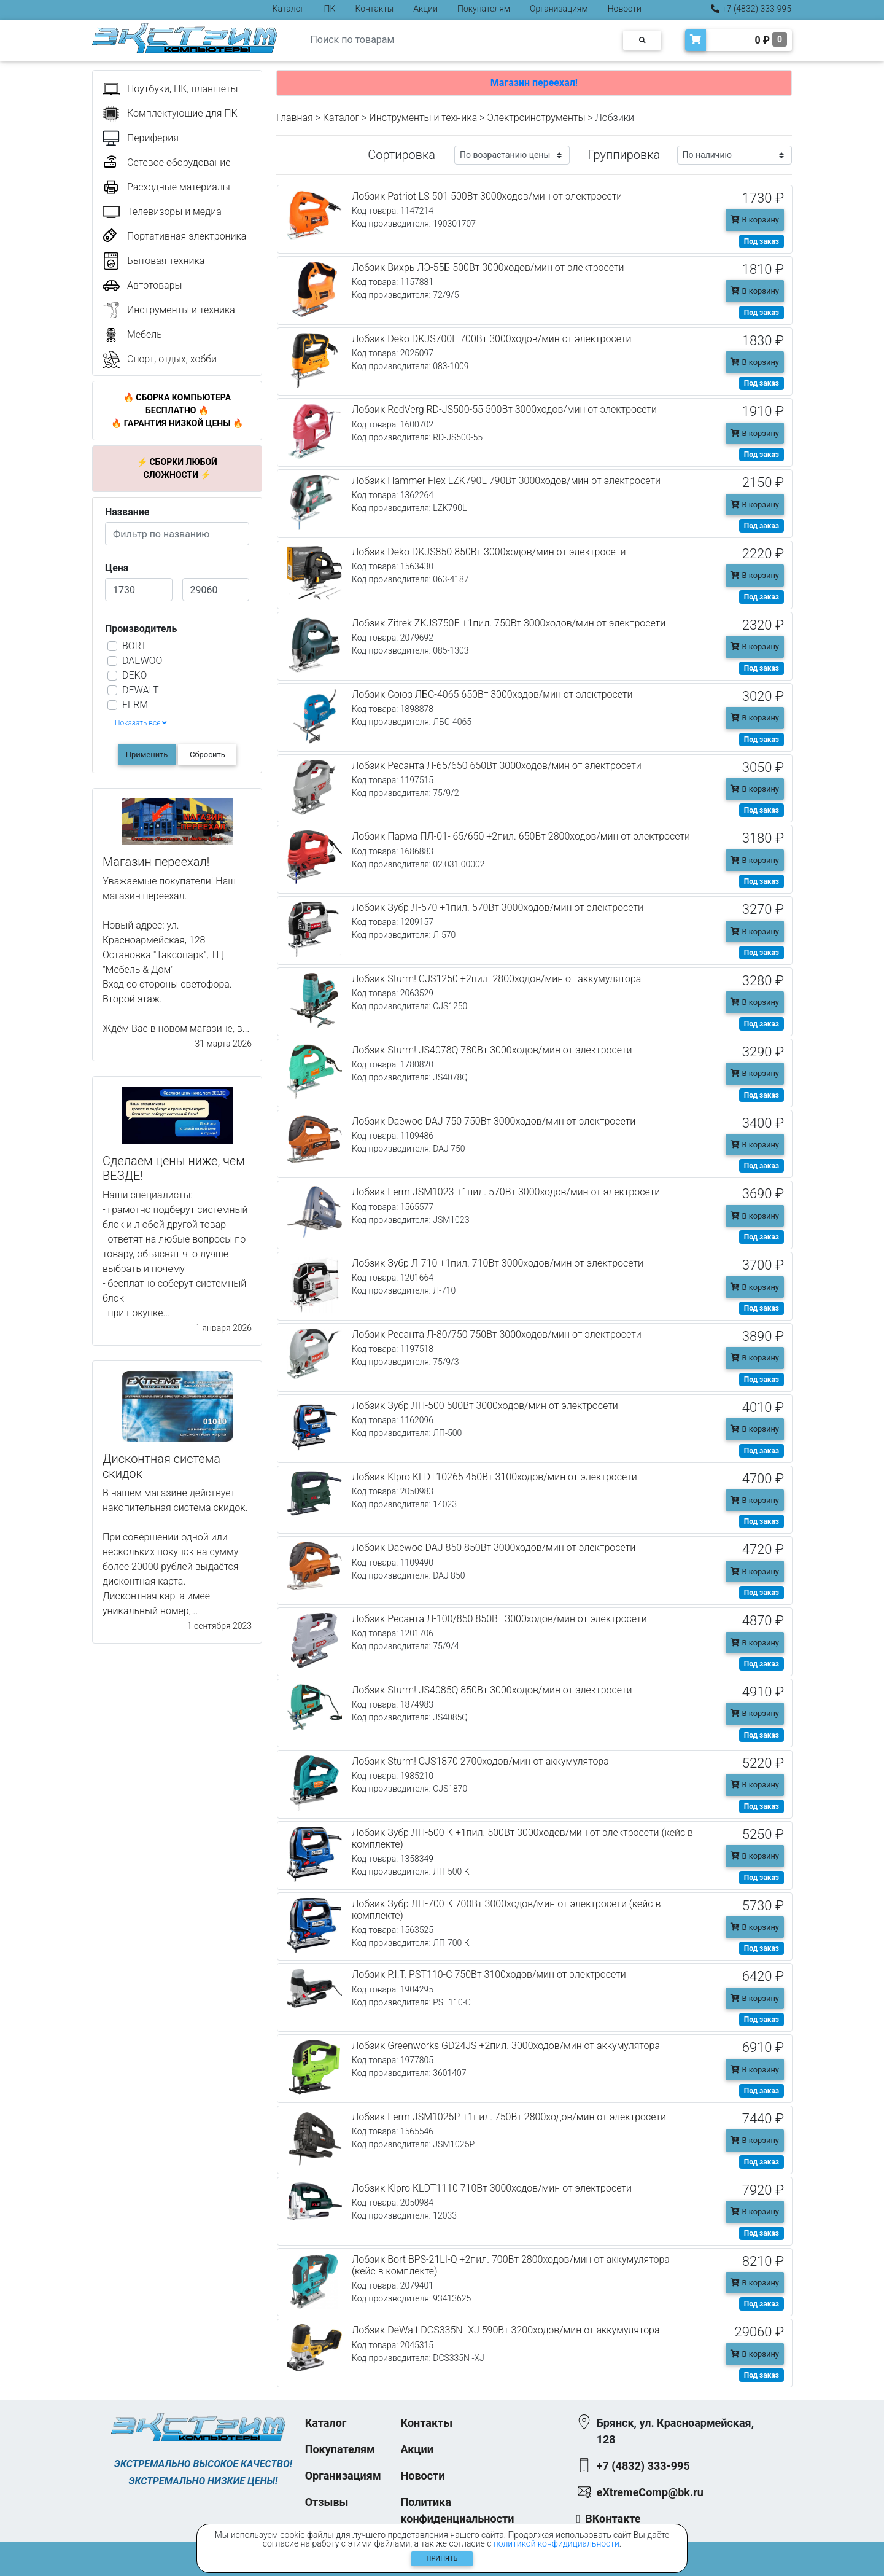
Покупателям (483, 9)
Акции (425, 9)
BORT (134, 646)
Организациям (559, 9)
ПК (330, 9)
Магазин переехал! (534, 82)
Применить (147, 754)
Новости (625, 9)
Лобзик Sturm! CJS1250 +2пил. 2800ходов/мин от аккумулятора (496, 979)
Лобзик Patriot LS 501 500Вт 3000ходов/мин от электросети (487, 196)
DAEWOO (142, 660)
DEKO (134, 675)
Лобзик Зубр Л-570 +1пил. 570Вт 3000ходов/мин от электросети (497, 907)
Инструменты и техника (423, 117)
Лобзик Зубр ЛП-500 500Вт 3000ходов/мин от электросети (485, 1405)
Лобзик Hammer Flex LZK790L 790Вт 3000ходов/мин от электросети (506, 480)
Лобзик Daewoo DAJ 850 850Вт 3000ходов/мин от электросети (493, 1547)
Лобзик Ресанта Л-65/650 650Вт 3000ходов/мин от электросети (497, 765)
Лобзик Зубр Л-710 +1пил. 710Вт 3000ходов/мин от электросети (497, 1263)
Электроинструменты (536, 117)
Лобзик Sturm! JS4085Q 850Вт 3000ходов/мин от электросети (492, 1690)
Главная (294, 117)
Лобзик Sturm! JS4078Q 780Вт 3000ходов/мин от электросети (492, 1050)
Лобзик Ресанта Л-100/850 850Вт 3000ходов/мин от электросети (499, 1619)
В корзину (755, 219)
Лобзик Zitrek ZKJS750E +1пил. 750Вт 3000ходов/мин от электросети (508, 623)
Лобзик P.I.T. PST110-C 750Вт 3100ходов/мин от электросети (489, 1974)
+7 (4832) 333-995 (751, 9)
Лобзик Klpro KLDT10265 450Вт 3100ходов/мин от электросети (494, 1477)
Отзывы (327, 2502)
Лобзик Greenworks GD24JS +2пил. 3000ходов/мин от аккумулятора (506, 2045)
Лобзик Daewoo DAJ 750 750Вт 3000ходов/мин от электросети (493, 1121)
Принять (442, 2558)
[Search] (461, 40)
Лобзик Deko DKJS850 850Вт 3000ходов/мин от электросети (489, 552)
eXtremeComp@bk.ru (650, 2492)
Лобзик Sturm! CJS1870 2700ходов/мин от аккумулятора (480, 1761)
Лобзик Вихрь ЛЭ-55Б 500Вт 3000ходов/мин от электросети (488, 267)
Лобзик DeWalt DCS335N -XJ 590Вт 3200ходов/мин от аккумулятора (506, 2330)
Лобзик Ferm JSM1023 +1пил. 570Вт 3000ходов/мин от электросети (506, 1192)
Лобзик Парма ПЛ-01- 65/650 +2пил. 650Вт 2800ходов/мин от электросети (521, 836)
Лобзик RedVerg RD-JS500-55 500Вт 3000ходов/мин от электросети (504, 409)
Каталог (288, 9)
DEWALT (140, 690)
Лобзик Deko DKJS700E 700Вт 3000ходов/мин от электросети (491, 339)
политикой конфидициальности (556, 2543)
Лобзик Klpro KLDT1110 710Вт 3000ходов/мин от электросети (492, 2188)
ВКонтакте (612, 2518)
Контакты (374, 9)
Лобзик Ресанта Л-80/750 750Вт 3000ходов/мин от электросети (497, 1334)
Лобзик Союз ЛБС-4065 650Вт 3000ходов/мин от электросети (492, 694)
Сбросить (207, 754)
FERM (135, 705)
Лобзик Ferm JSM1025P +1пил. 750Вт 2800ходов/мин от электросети (509, 2117)
